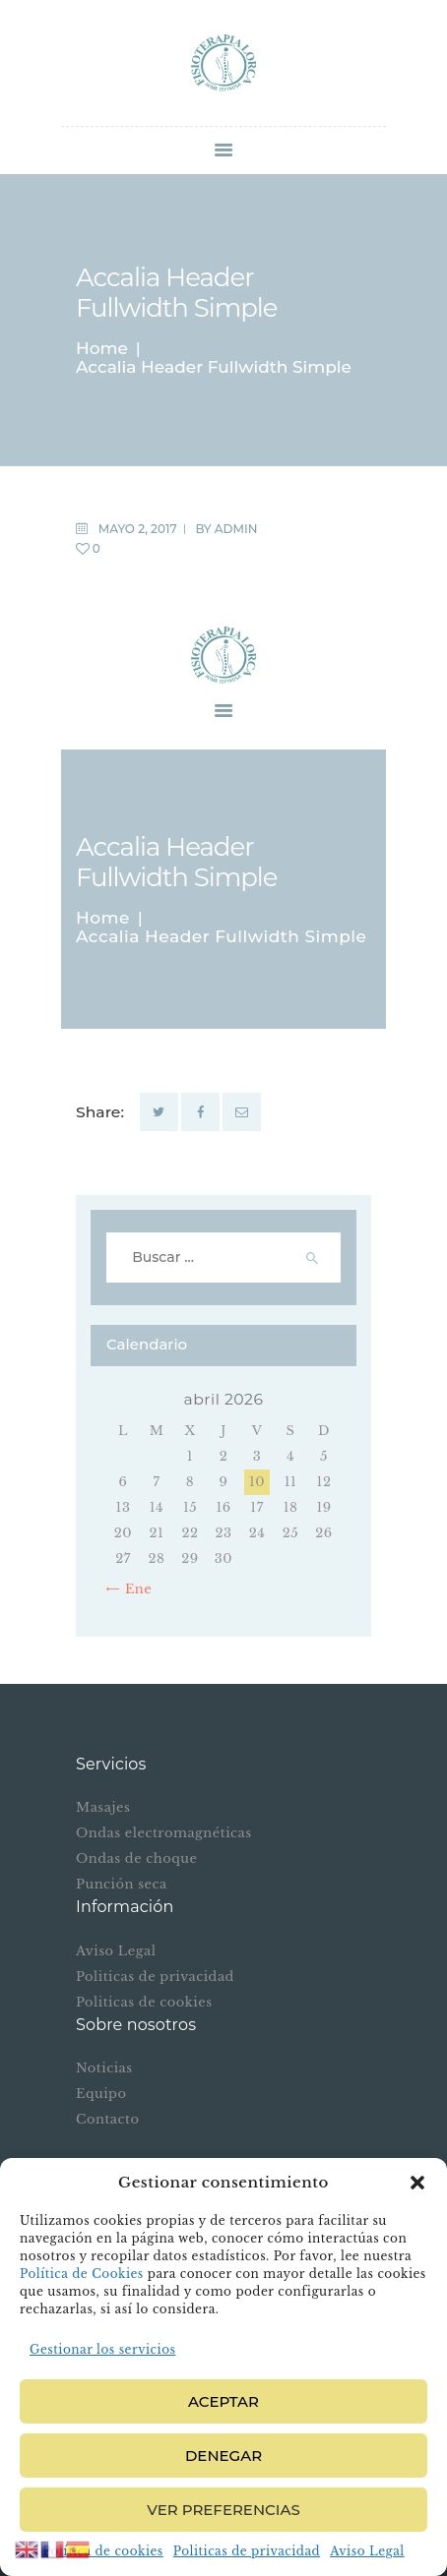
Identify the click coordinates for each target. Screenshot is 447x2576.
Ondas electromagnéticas (164, 1833)
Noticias (104, 2068)
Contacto (107, 2119)
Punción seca (121, 1884)
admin (236, 528)
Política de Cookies (82, 2273)
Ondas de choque (136, 1858)
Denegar (223, 2455)
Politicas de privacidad (246, 2551)
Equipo (101, 2093)
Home (102, 348)
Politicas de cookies (144, 2002)
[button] (417, 2182)
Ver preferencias (223, 2509)
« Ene (133, 1589)
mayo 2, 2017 (137, 528)
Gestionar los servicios (102, 2349)
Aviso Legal (367, 2551)
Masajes (103, 1807)
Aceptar (223, 2401)
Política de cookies (102, 2551)
